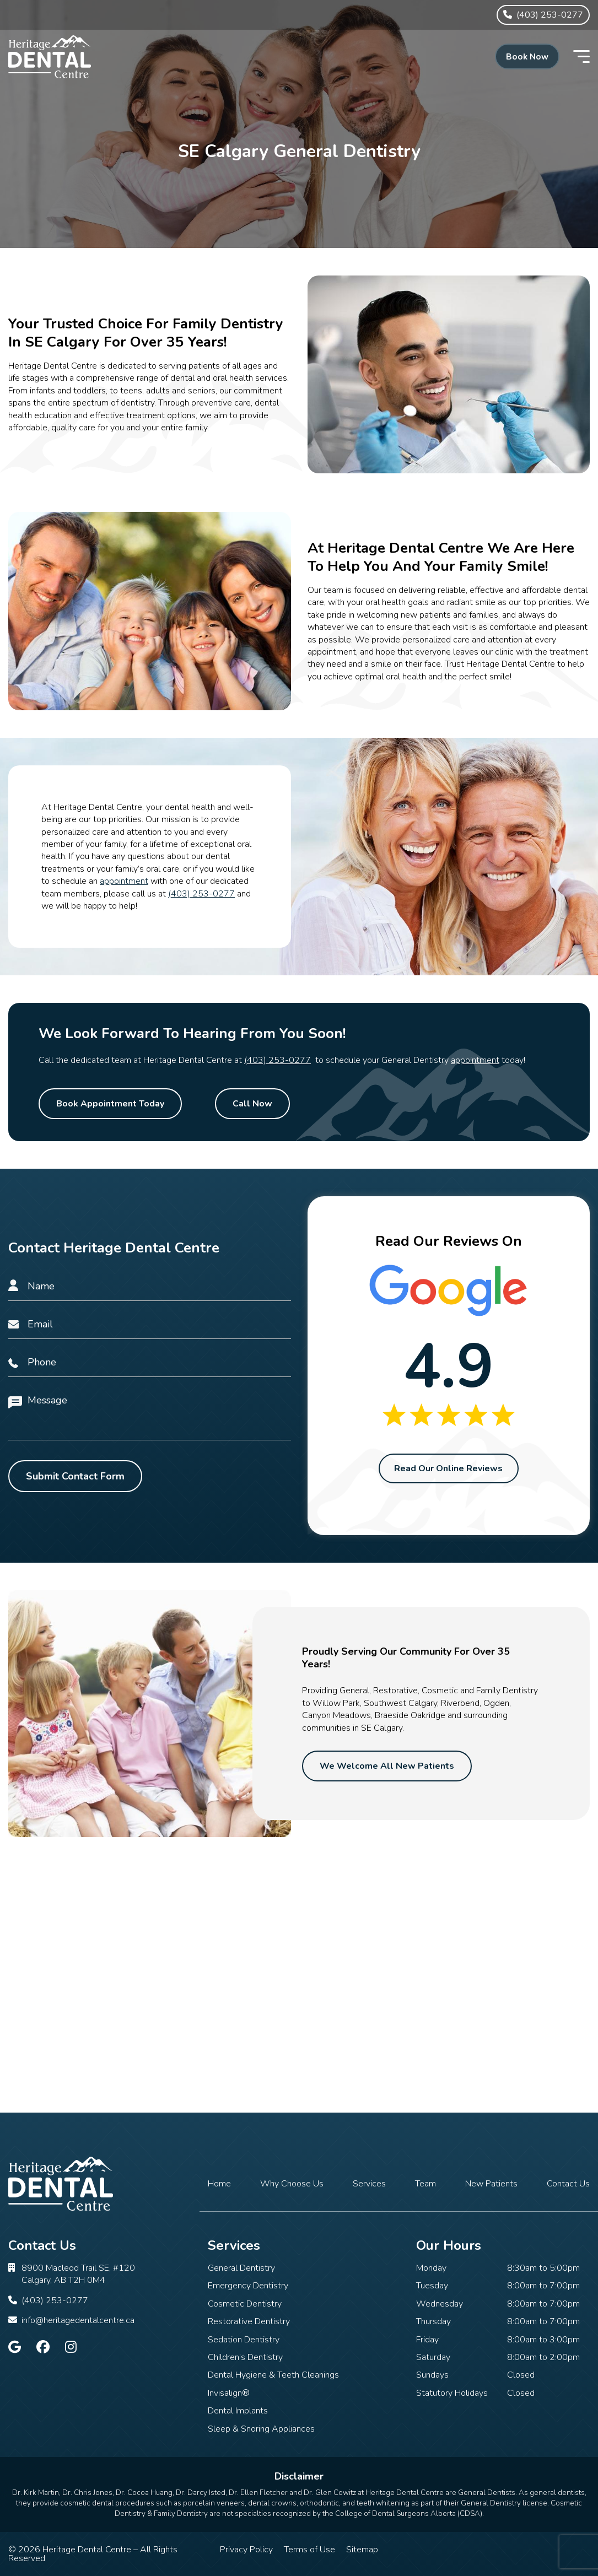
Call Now (252, 1104)
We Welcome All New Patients (387, 1767)
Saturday (433, 2357)
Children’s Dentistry (245, 2357)
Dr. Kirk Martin (35, 2493)
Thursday (433, 2321)
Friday (427, 2340)
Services (369, 2184)
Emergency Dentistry (248, 2286)
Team (425, 2184)
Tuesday (432, 2286)
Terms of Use (309, 2549)
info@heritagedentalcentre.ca (77, 2320)
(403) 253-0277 (201, 894)
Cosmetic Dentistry (245, 2304)
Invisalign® (229, 2393)
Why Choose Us (292, 2184)
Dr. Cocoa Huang (144, 2493)
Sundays (432, 2375)
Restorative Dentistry (249, 2321)
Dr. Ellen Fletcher (258, 2493)
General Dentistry (241, 2268)
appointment (124, 881)
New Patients (491, 2184)
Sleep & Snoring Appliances (261, 2429)
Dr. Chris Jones (87, 2493)
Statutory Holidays (452, 2393)
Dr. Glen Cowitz (330, 2493)
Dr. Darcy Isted (200, 2493)
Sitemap (362, 2549)
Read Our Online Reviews (448, 1469)
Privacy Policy (246, 2549)
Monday (431, 2268)
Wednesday (439, 2304)
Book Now (524, 57)
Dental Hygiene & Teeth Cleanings (273, 2375)
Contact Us (568, 2184)
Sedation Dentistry (243, 2340)
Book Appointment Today (110, 1104)
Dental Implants (238, 2411)
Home (219, 2184)
